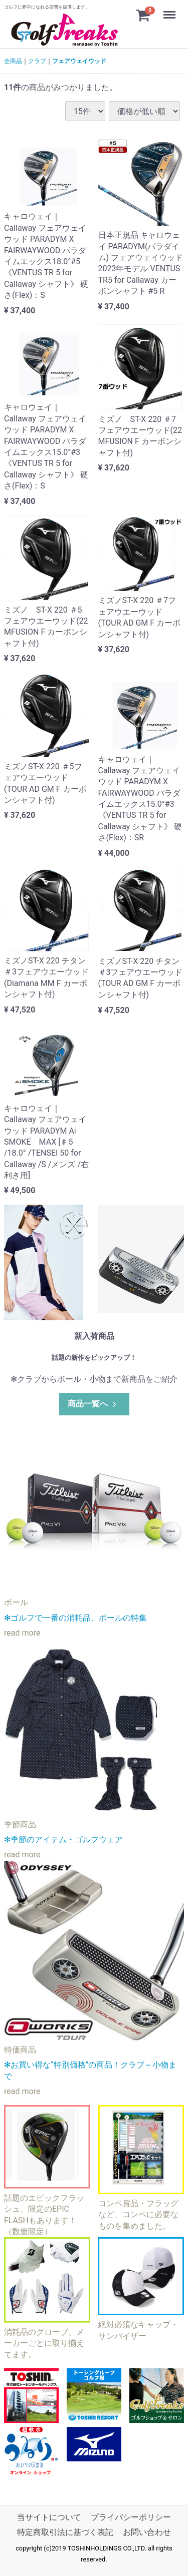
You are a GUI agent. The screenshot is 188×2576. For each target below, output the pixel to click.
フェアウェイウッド (79, 61)
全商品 (13, 61)
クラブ (37, 61)
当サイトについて (49, 2517)
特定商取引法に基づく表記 (65, 2532)
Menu (170, 10)
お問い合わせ (147, 2532)
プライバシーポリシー (131, 2517)
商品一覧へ (93, 1403)
